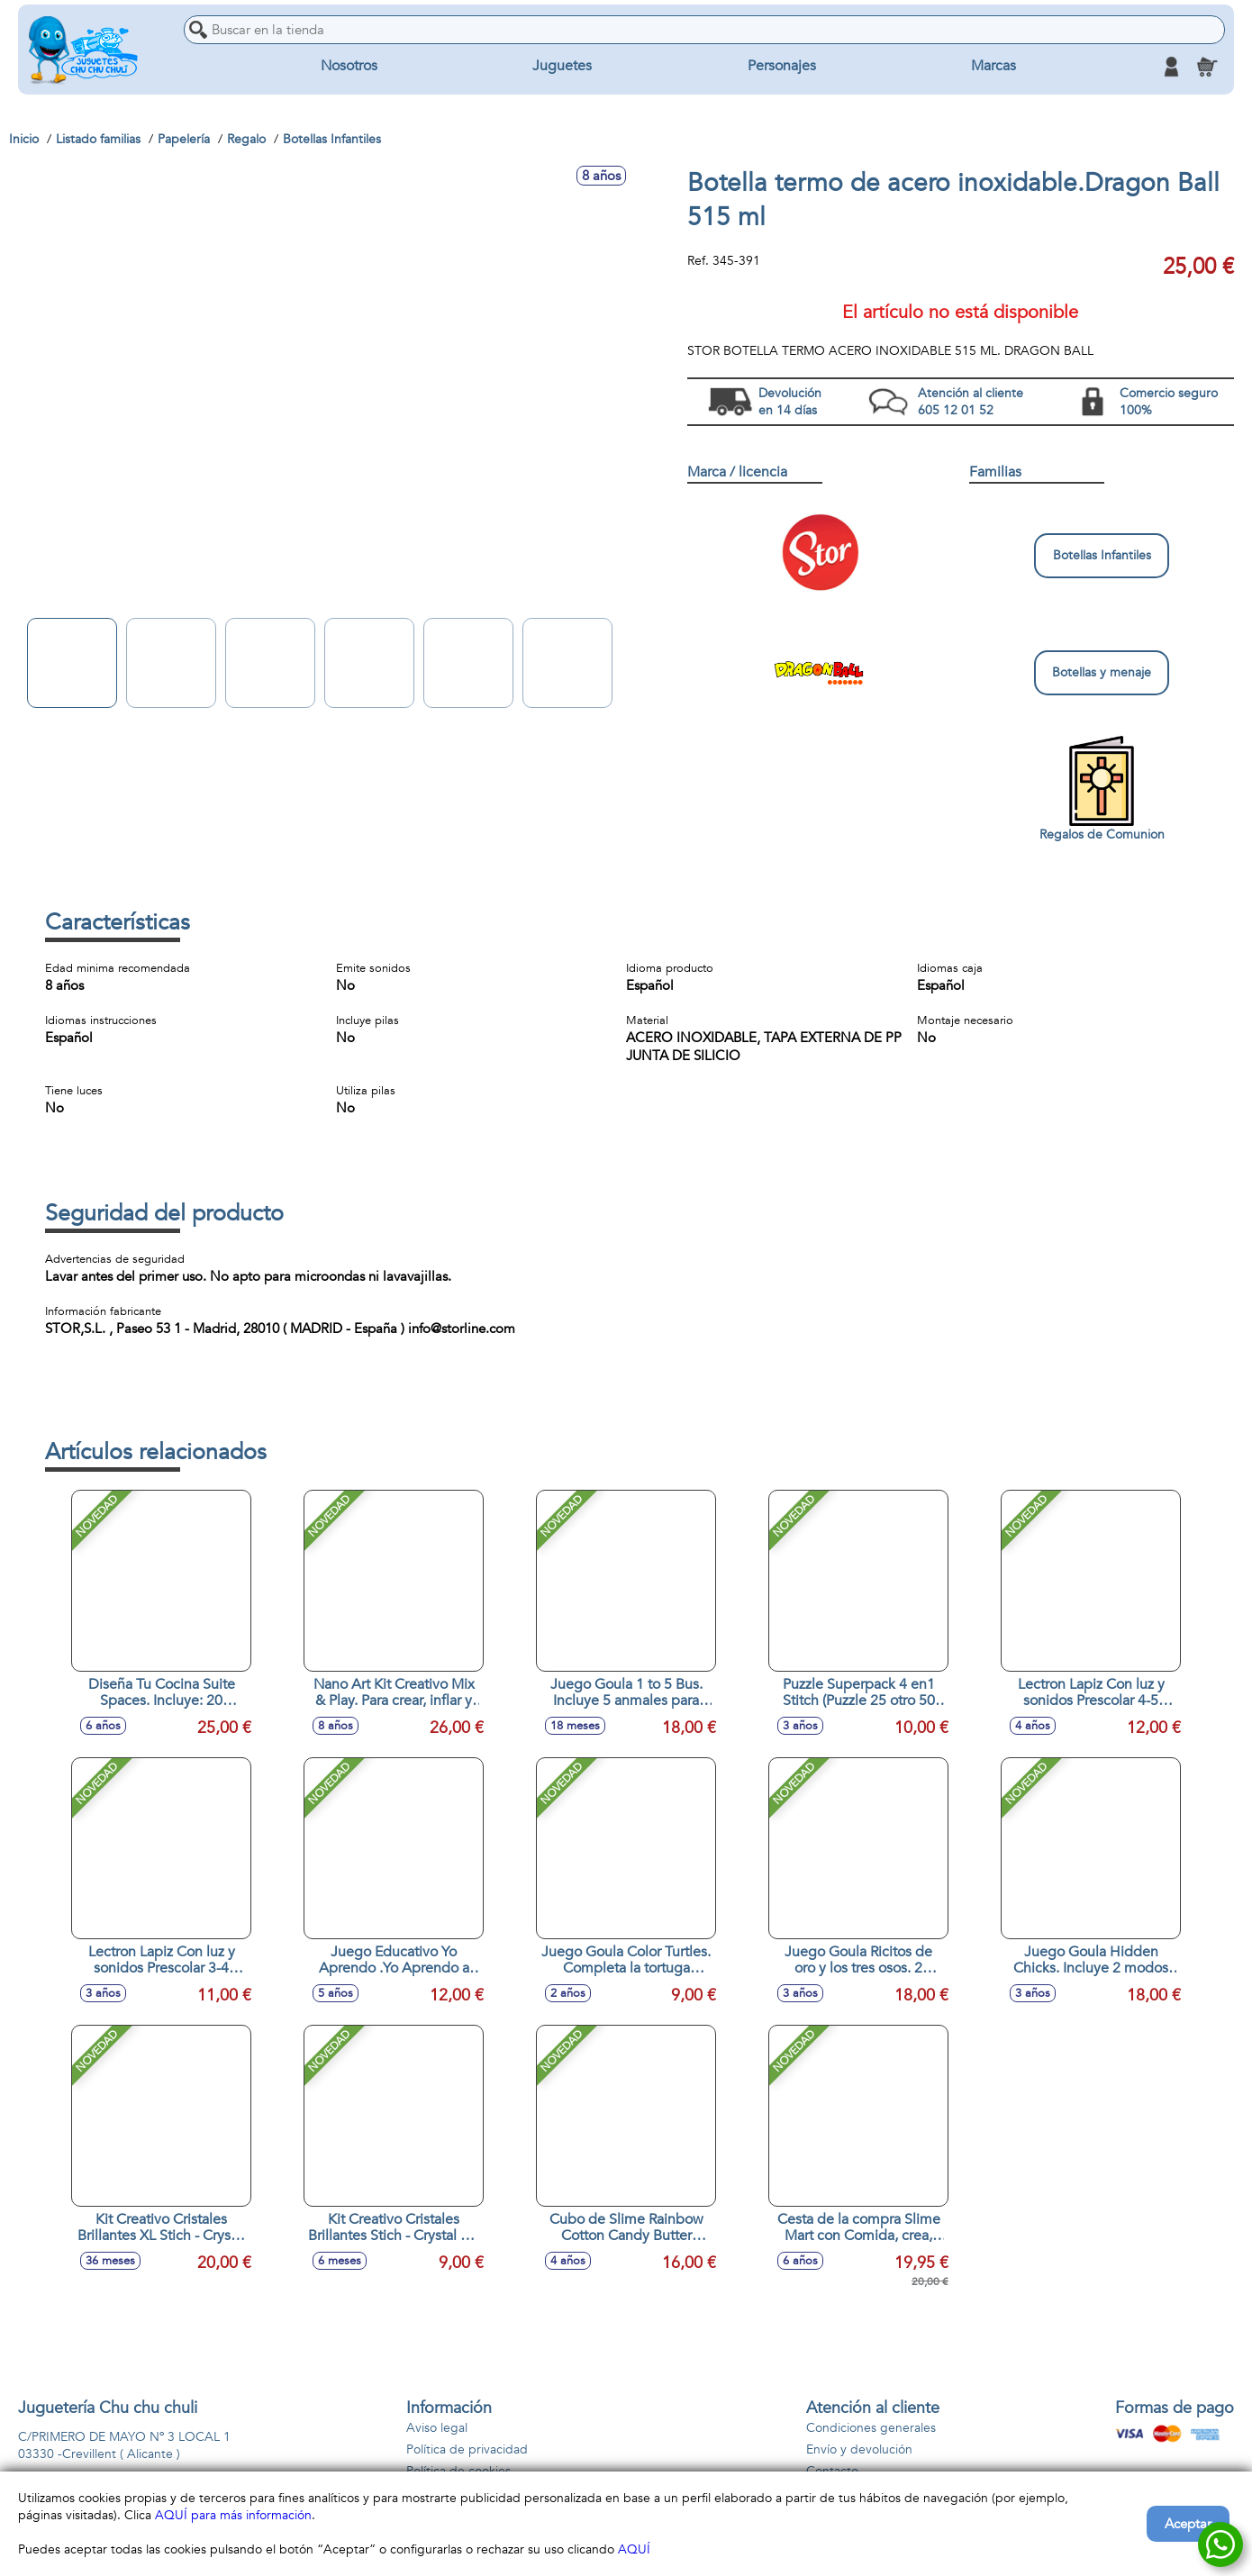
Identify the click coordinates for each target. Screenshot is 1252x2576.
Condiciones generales (871, 2427)
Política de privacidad (467, 2449)
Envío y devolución (859, 2449)
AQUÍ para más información (233, 2515)
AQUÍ (634, 2549)
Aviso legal (436, 2427)
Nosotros (349, 67)
